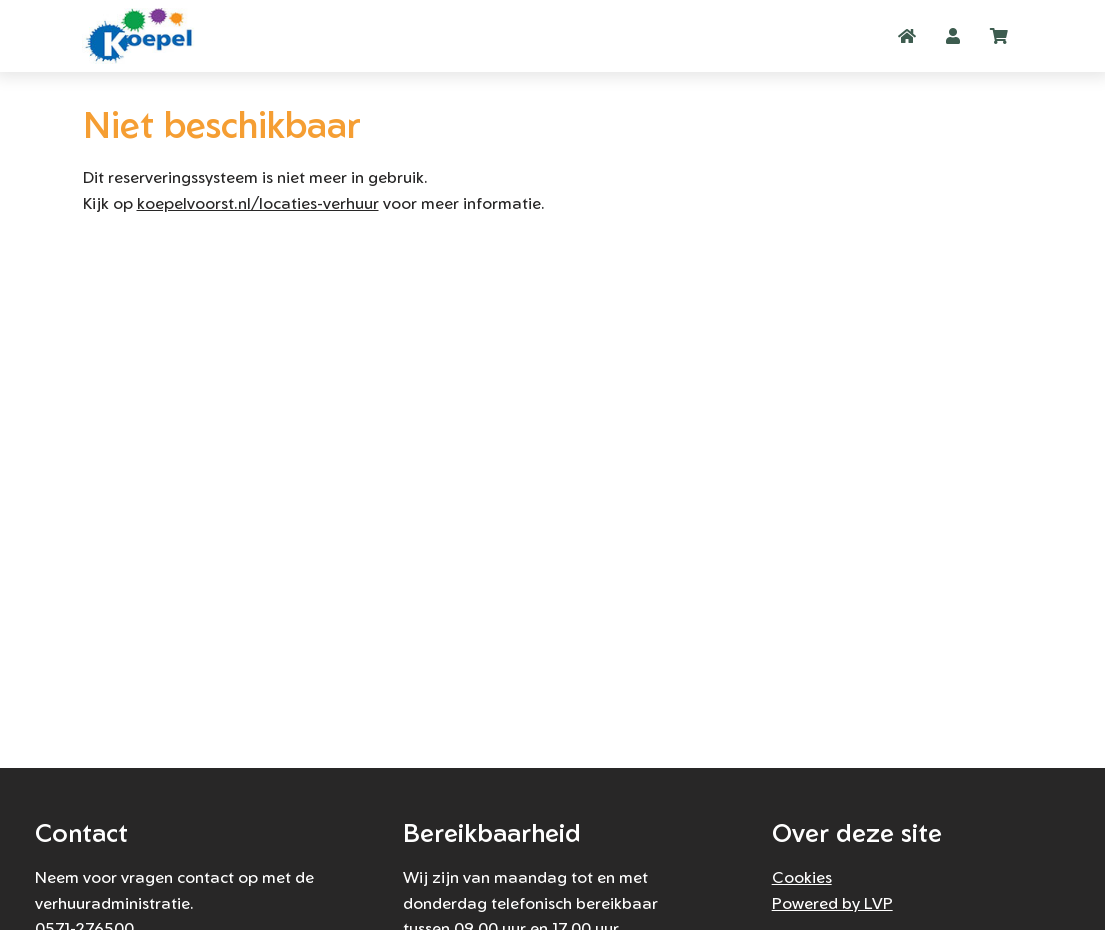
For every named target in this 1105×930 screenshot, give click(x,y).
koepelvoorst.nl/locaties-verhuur (258, 203)
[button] (953, 36)
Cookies (802, 877)
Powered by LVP (832, 903)
